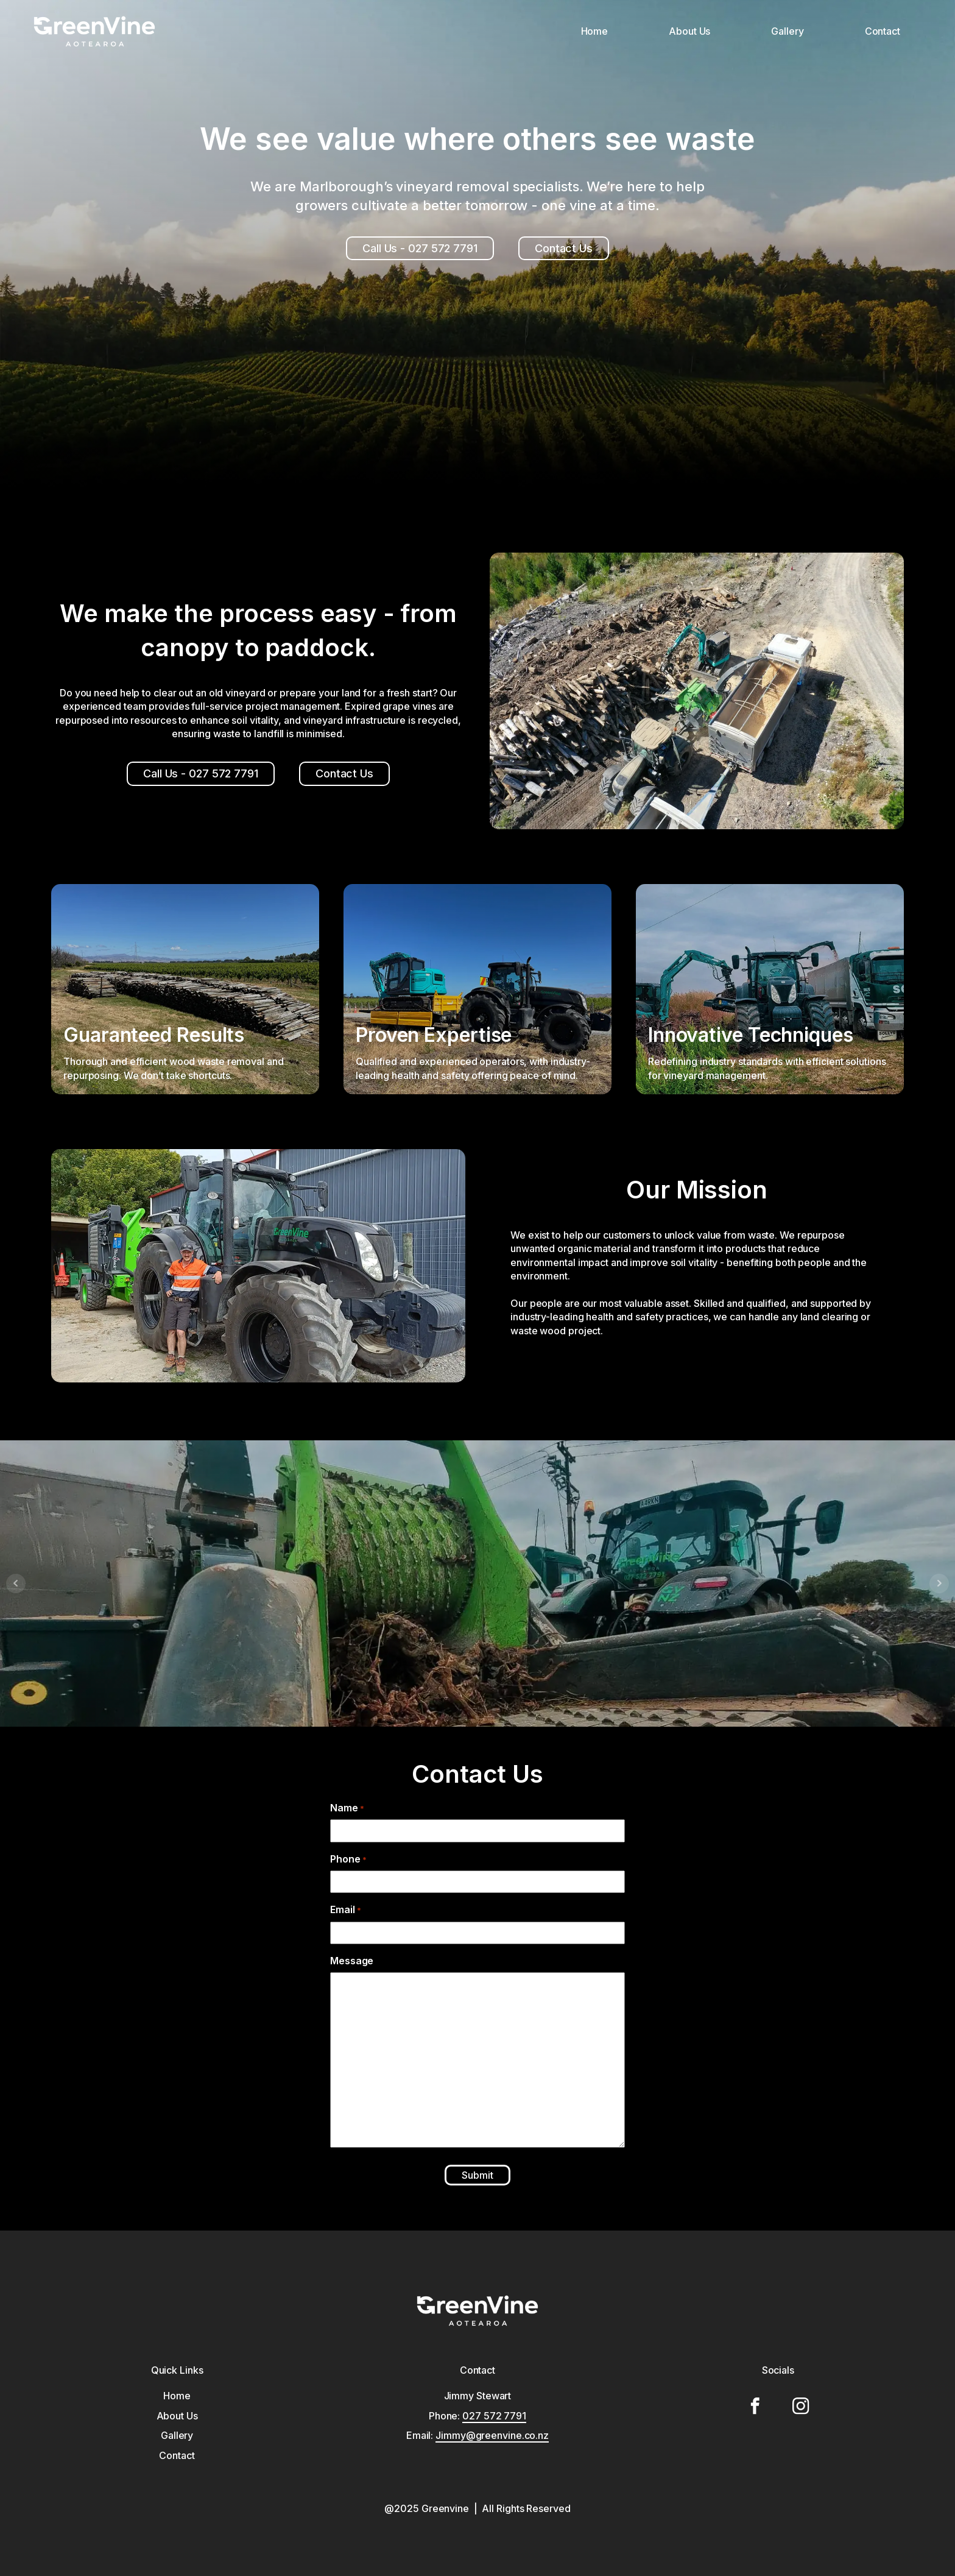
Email (331, 1909)
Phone (333, 1859)
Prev (16, 1583)
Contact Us (564, 248)
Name (332, 1808)
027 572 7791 (494, 2416)
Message (337, 1961)
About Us (689, 31)
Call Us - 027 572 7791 (419, 248)
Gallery (787, 31)
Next (939, 1583)
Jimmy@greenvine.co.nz (492, 2435)
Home (594, 31)
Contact (882, 31)
